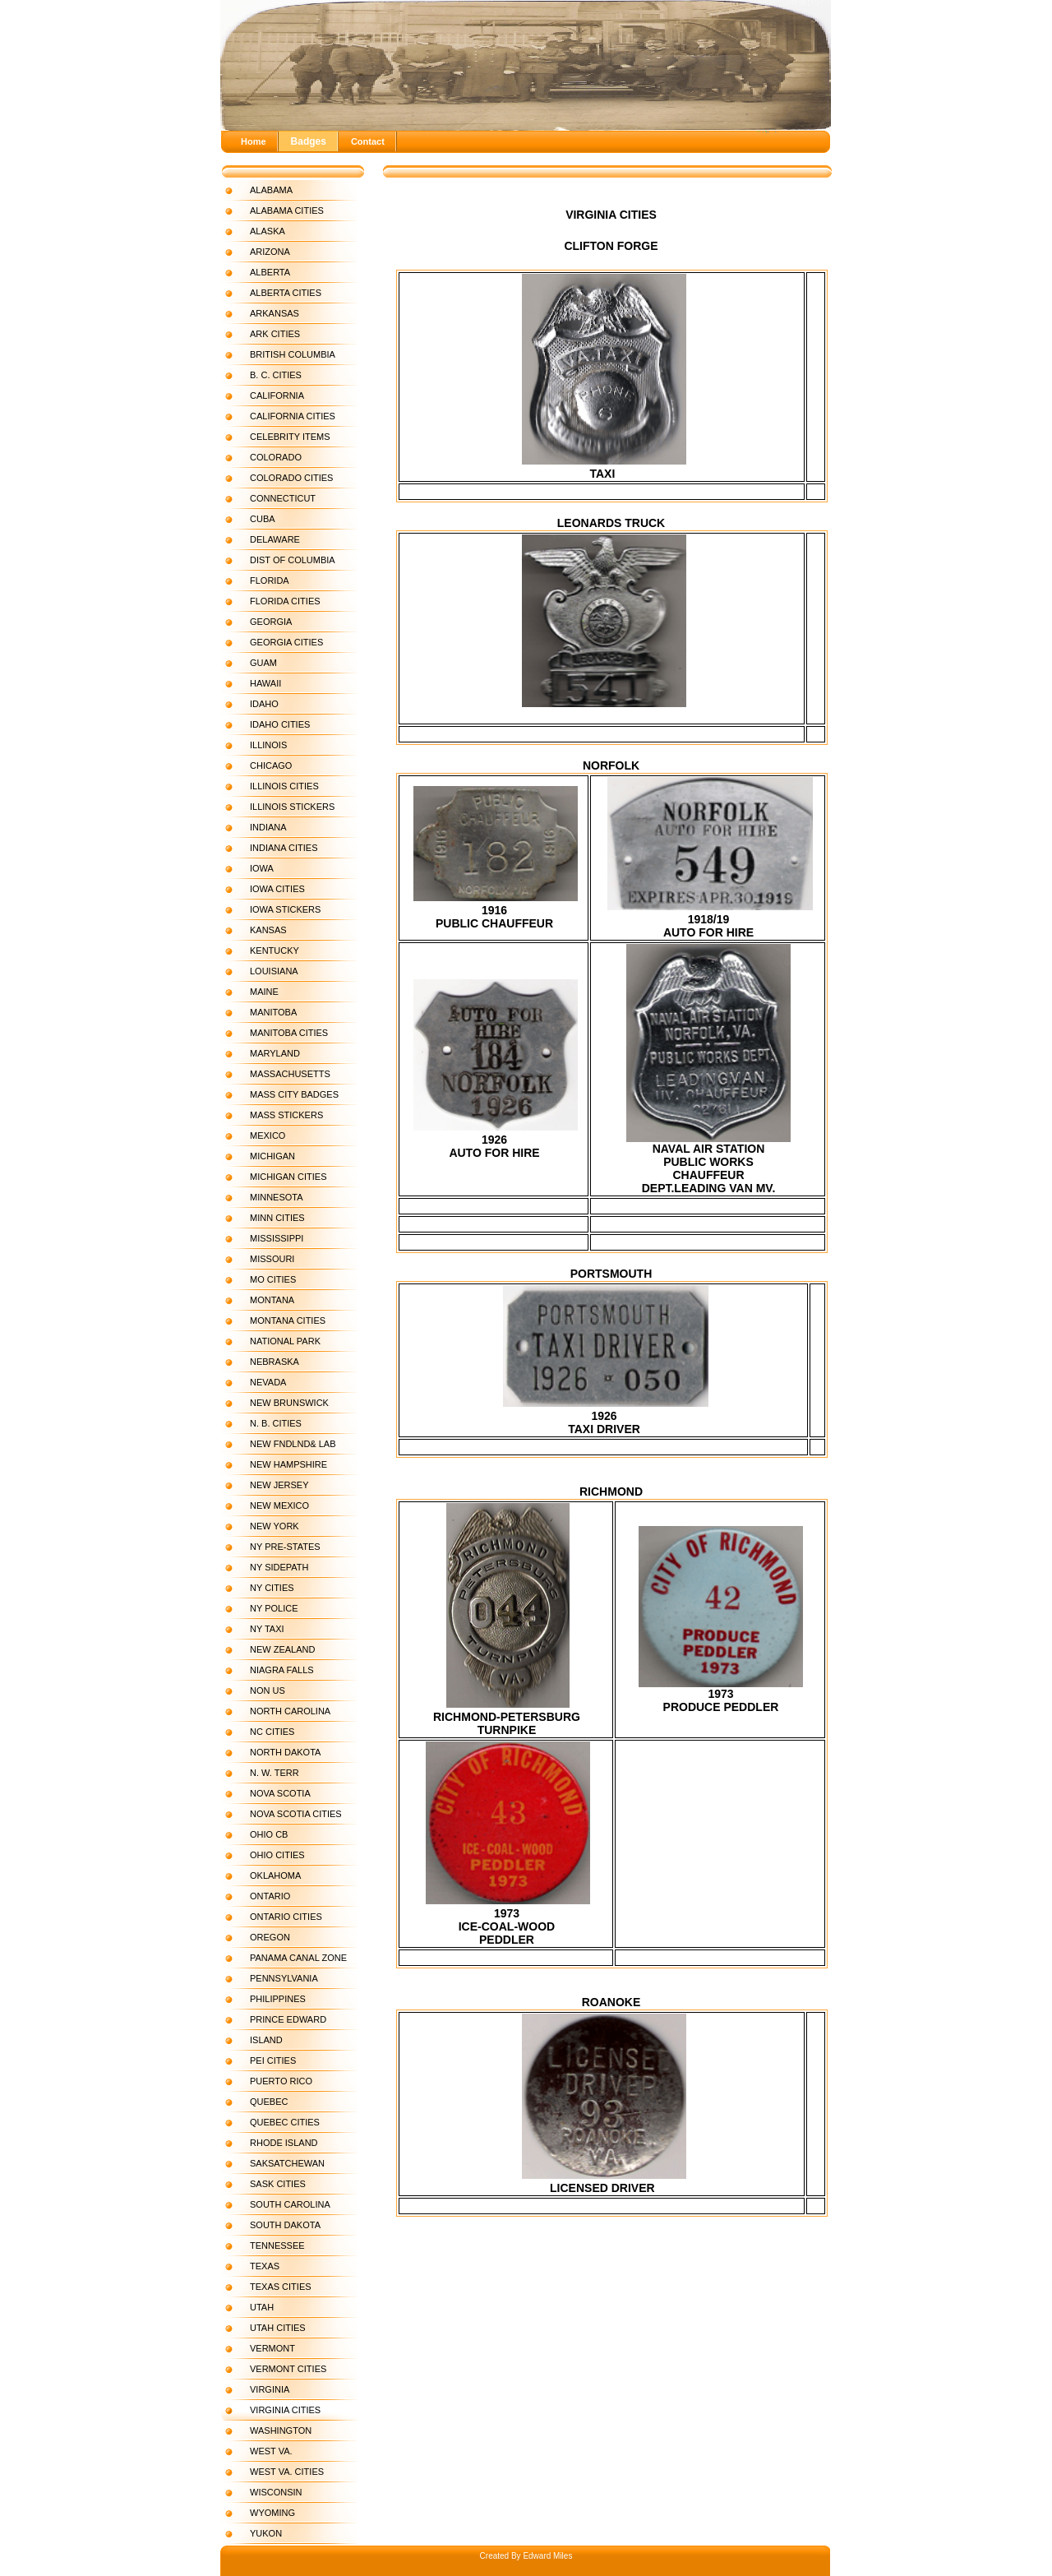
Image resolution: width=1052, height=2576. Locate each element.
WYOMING (272, 2513)
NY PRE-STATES (285, 1547)
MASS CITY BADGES (294, 1094)
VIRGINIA (269, 2389)
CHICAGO (271, 765)
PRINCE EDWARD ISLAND (288, 2029)
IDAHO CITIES (280, 724)
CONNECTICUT (283, 498)
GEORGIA (271, 622)
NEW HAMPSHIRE (288, 1464)
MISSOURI (272, 1259)
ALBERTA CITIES (285, 293)
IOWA (262, 868)
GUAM (263, 663)
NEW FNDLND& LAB (293, 1444)
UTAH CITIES (278, 2328)
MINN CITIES (277, 1218)
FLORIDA (269, 580)
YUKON (266, 2533)
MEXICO (267, 1135)
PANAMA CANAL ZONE (298, 1958)
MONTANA (272, 1300)
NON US (267, 1690)
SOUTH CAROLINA (290, 2204)
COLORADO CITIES (291, 478)
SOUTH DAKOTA (285, 2225)
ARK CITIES (275, 334)
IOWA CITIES (277, 889)
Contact (368, 141)
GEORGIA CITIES (286, 642)
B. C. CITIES (276, 375)
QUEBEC (269, 2102)
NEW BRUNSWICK (289, 1403)
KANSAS (268, 930)
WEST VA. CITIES (287, 2472)
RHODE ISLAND (284, 2143)
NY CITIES (272, 1588)
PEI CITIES (273, 2060)
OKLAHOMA (275, 1875)
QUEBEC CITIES (285, 2122)
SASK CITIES (278, 2184)
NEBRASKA (274, 1362)
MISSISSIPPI (276, 1238)
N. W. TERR (274, 1773)
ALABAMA (271, 190)
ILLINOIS (268, 745)
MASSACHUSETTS (290, 1074)
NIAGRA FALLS (282, 1670)
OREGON (270, 1937)
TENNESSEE (277, 2245)
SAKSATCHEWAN (287, 2163)
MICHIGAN (272, 1156)
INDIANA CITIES (284, 848)
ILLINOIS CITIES (284, 786)
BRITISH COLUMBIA (292, 354)
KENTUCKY (274, 950)
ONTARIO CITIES (286, 1917)
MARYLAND (275, 1053)
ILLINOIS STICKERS (292, 807)
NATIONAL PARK (285, 1341)
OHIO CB (269, 1834)
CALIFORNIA (277, 395)
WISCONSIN (276, 2492)
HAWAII (265, 683)
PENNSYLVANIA (284, 1978)
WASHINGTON (280, 2430)
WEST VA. (271, 2451)
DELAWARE (275, 539)
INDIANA (268, 827)
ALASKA (267, 231)
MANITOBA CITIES (289, 1033)
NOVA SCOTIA (280, 1793)
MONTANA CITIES (287, 1320)
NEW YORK (274, 1526)
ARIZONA (270, 252)
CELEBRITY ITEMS (290, 437)
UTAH (262, 2307)
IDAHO (264, 704)
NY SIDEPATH (279, 1567)
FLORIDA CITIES (285, 601)
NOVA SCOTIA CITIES (296, 1814)
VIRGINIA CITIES (285, 2410)
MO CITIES (273, 1279)
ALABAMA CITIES (287, 210)
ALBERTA (270, 272)
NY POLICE (274, 1608)
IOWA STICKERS (285, 909)
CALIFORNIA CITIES (292, 416)
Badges (308, 141)
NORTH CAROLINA (290, 1711)
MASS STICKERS (286, 1115)
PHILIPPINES (278, 1999)
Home (253, 141)
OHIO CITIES (277, 1855)
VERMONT (272, 2348)
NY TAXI (267, 1629)
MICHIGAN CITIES (288, 1177)
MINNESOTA (276, 1197)
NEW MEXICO (279, 1505)
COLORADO (276, 457)
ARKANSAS (274, 313)
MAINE (264, 992)
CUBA (262, 519)
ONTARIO (270, 1896)
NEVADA (268, 1382)
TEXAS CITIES (280, 2287)
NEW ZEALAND (282, 1649)
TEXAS (264, 2266)
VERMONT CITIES (288, 2369)
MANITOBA (273, 1012)
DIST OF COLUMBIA (292, 560)
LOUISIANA (274, 971)
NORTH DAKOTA (285, 1752)
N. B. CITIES (276, 1423)
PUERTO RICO (281, 2081)
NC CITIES (272, 1732)
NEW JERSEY (279, 1485)
